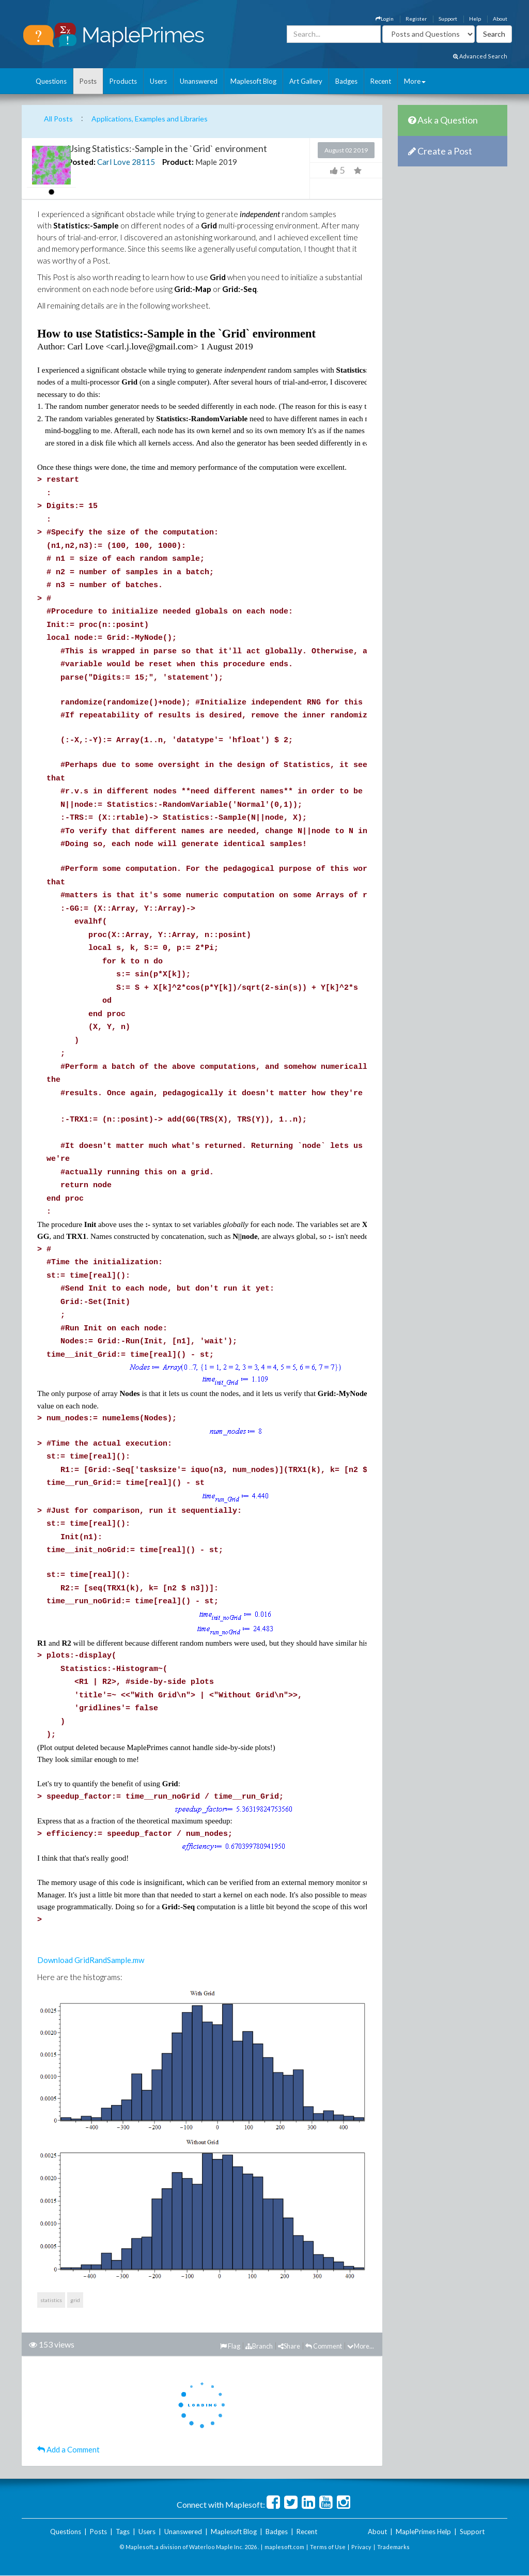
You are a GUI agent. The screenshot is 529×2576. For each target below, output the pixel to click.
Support (448, 19)
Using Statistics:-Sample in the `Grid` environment (167, 148)
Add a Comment (68, 2449)
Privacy (361, 2546)
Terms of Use (328, 2546)
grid (75, 2300)
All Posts (58, 118)
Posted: (82, 161)
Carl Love (113, 161)
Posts (88, 81)
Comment (323, 2346)
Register (416, 19)
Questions (51, 81)
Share (289, 2346)
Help (475, 19)
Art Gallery (305, 81)
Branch (259, 2346)
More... (360, 2346)
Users (158, 81)
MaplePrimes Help (423, 2531)
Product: (178, 161)
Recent (380, 81)
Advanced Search (480, 56)
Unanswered (198, 81)
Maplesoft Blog (253, 81)
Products (123, 81)
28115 (143, 161)
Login (385, 19)
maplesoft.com (284, 2546)
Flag (230, 2346)
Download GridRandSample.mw (90, 1960)
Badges (346, 81)
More (415, 81)
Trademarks (393, 2546)
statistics (51, 2300)
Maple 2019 (216, 161)
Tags (123, 2531)
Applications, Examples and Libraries (149, 118)
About (500, 19)
